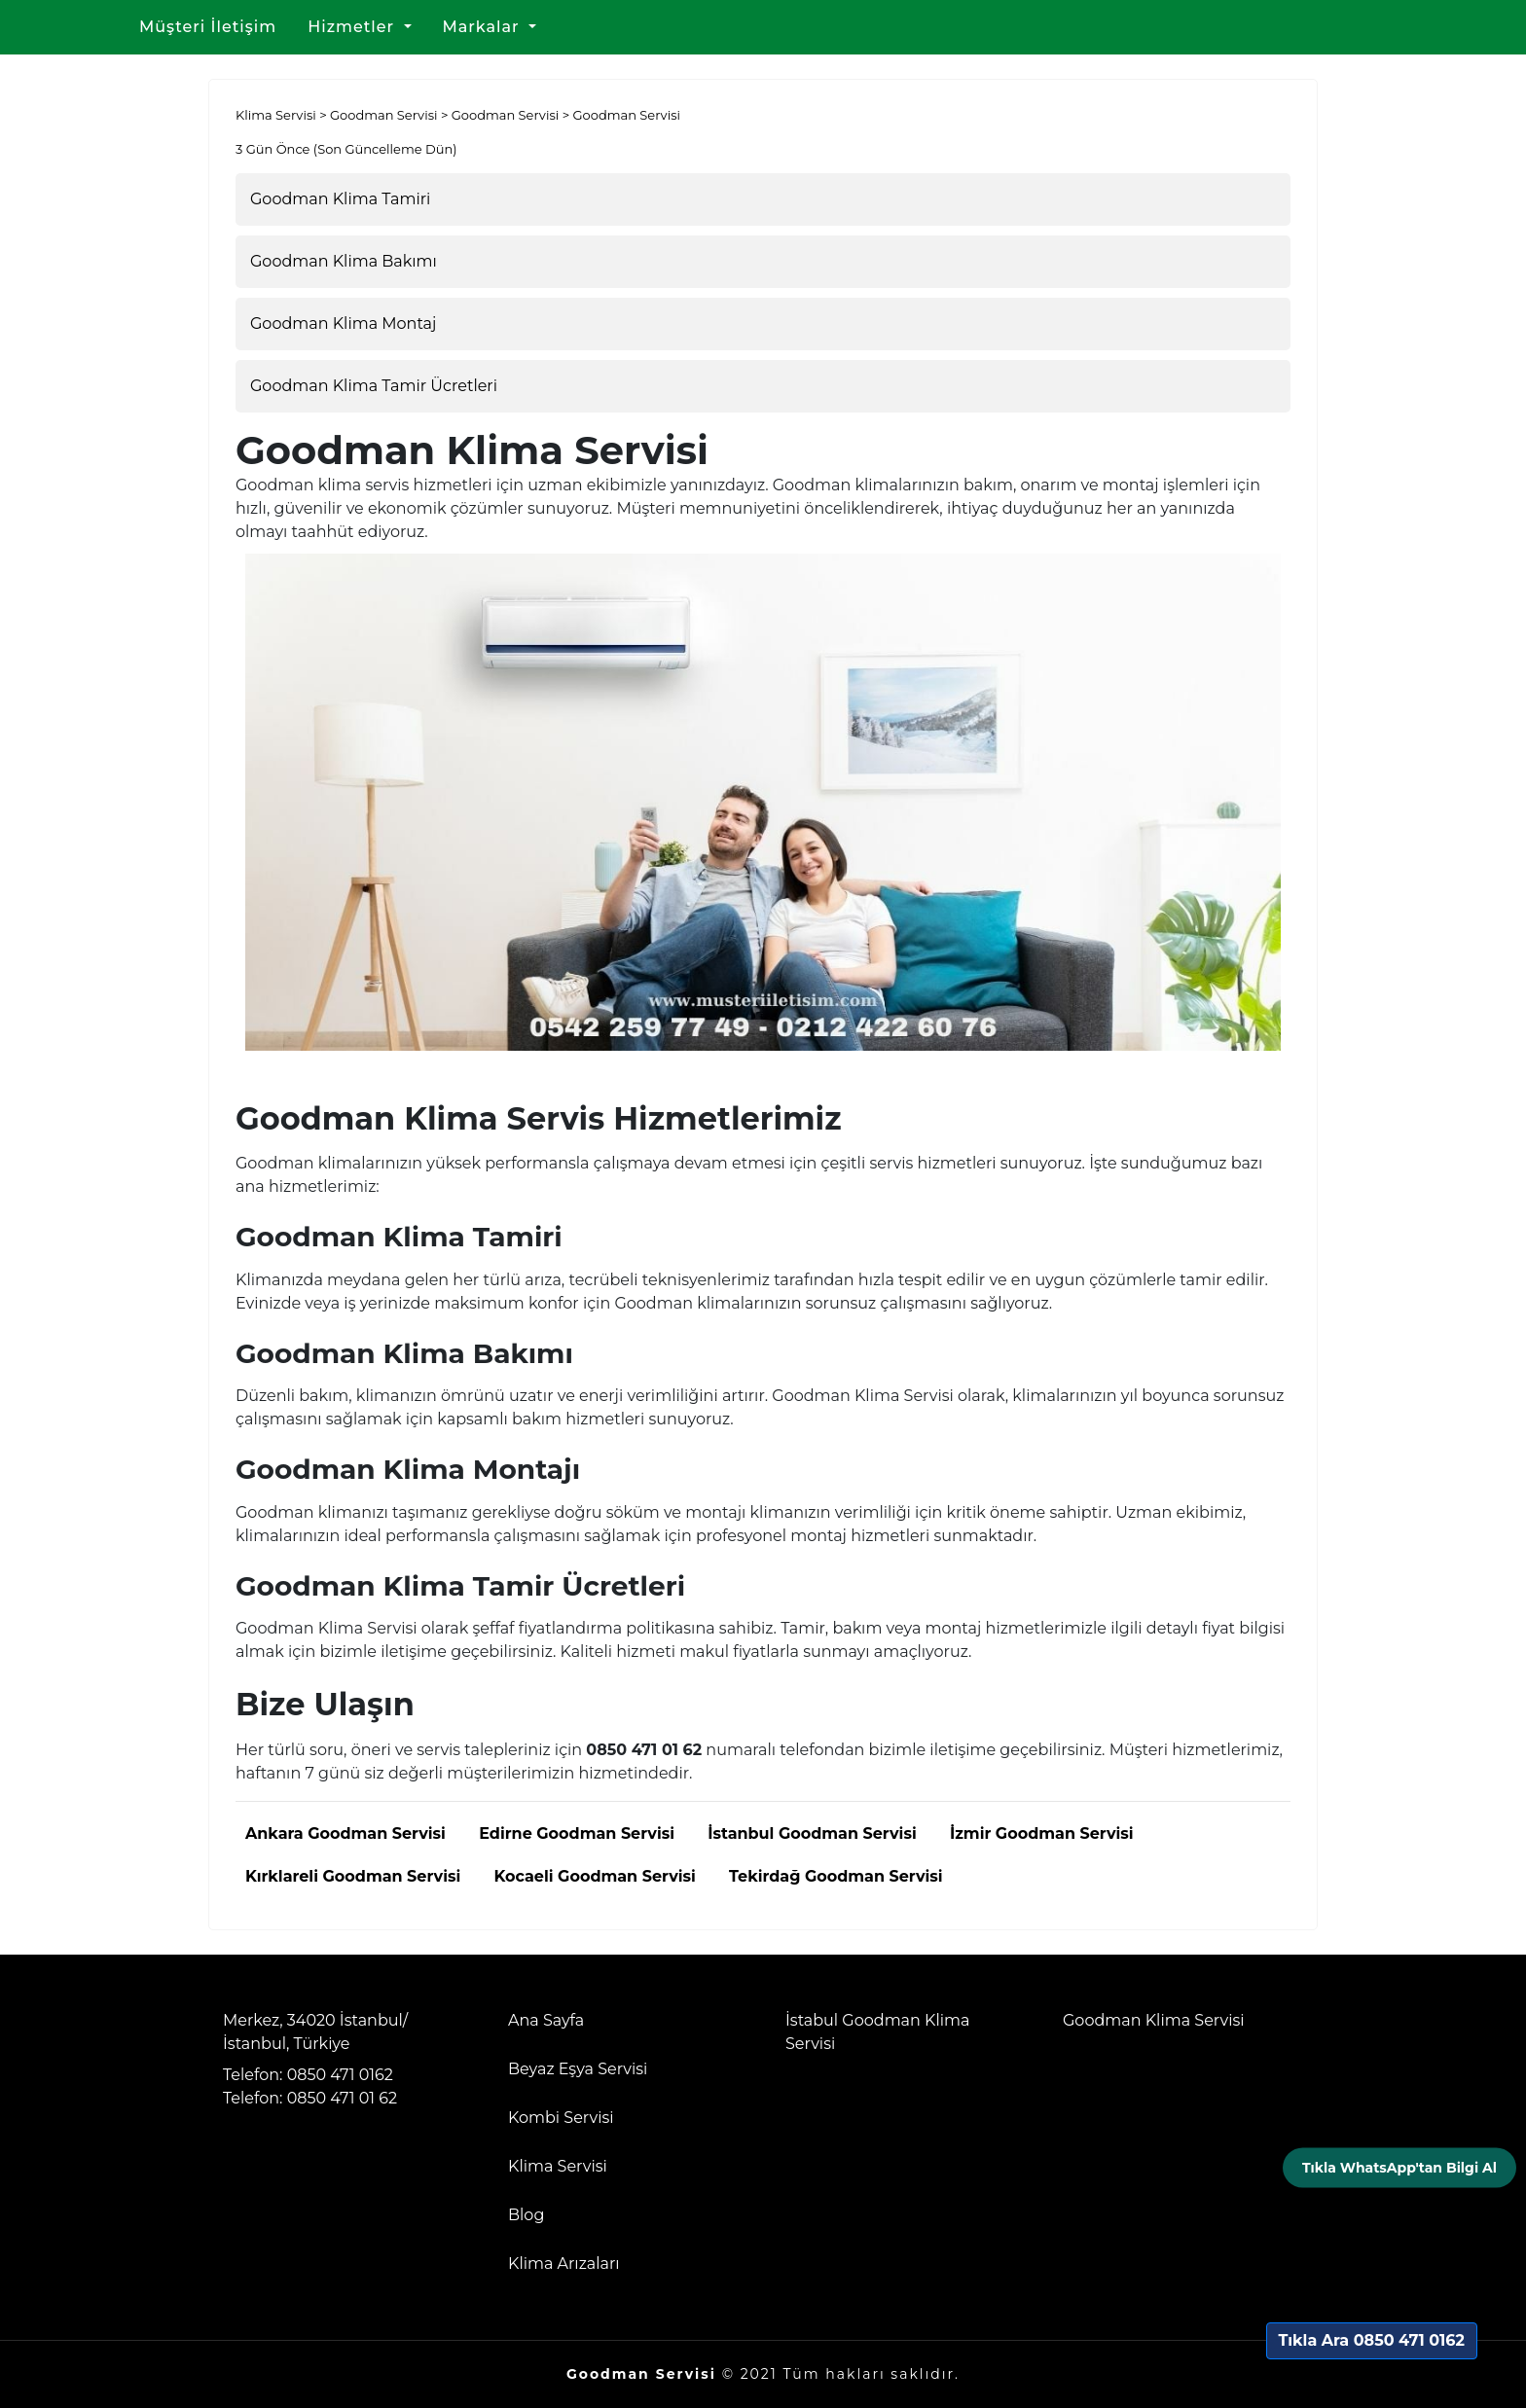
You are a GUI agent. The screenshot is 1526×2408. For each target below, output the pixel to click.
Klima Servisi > (283, 115)
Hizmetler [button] (353, 27)
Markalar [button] (484, 27)
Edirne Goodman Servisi (576, 1833)
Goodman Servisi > (391, 115)
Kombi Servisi (561, 2117)
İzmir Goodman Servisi (1042, 1833)
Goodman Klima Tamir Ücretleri (373, 386)
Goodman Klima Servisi (1154, 2020)
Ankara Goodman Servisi (345, 1833)
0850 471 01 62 (342, 2098)
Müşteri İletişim (207, 27)
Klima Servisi (557, 2166)
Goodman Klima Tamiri (340, 199)
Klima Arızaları (564, 2263)
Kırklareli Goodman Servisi (352, 1876)
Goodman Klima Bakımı (343, 261)
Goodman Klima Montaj (343, 323)
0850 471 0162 (340, 2075)
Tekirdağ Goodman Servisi (836, 1876)
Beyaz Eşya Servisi (577, 2069)
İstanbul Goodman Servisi (812, 1833)
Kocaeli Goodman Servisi (594, 1876)
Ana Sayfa (546, 2020)
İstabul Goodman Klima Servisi (877, 2032)
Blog (526, 2215)
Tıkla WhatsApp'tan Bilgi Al (1399, 2166)
